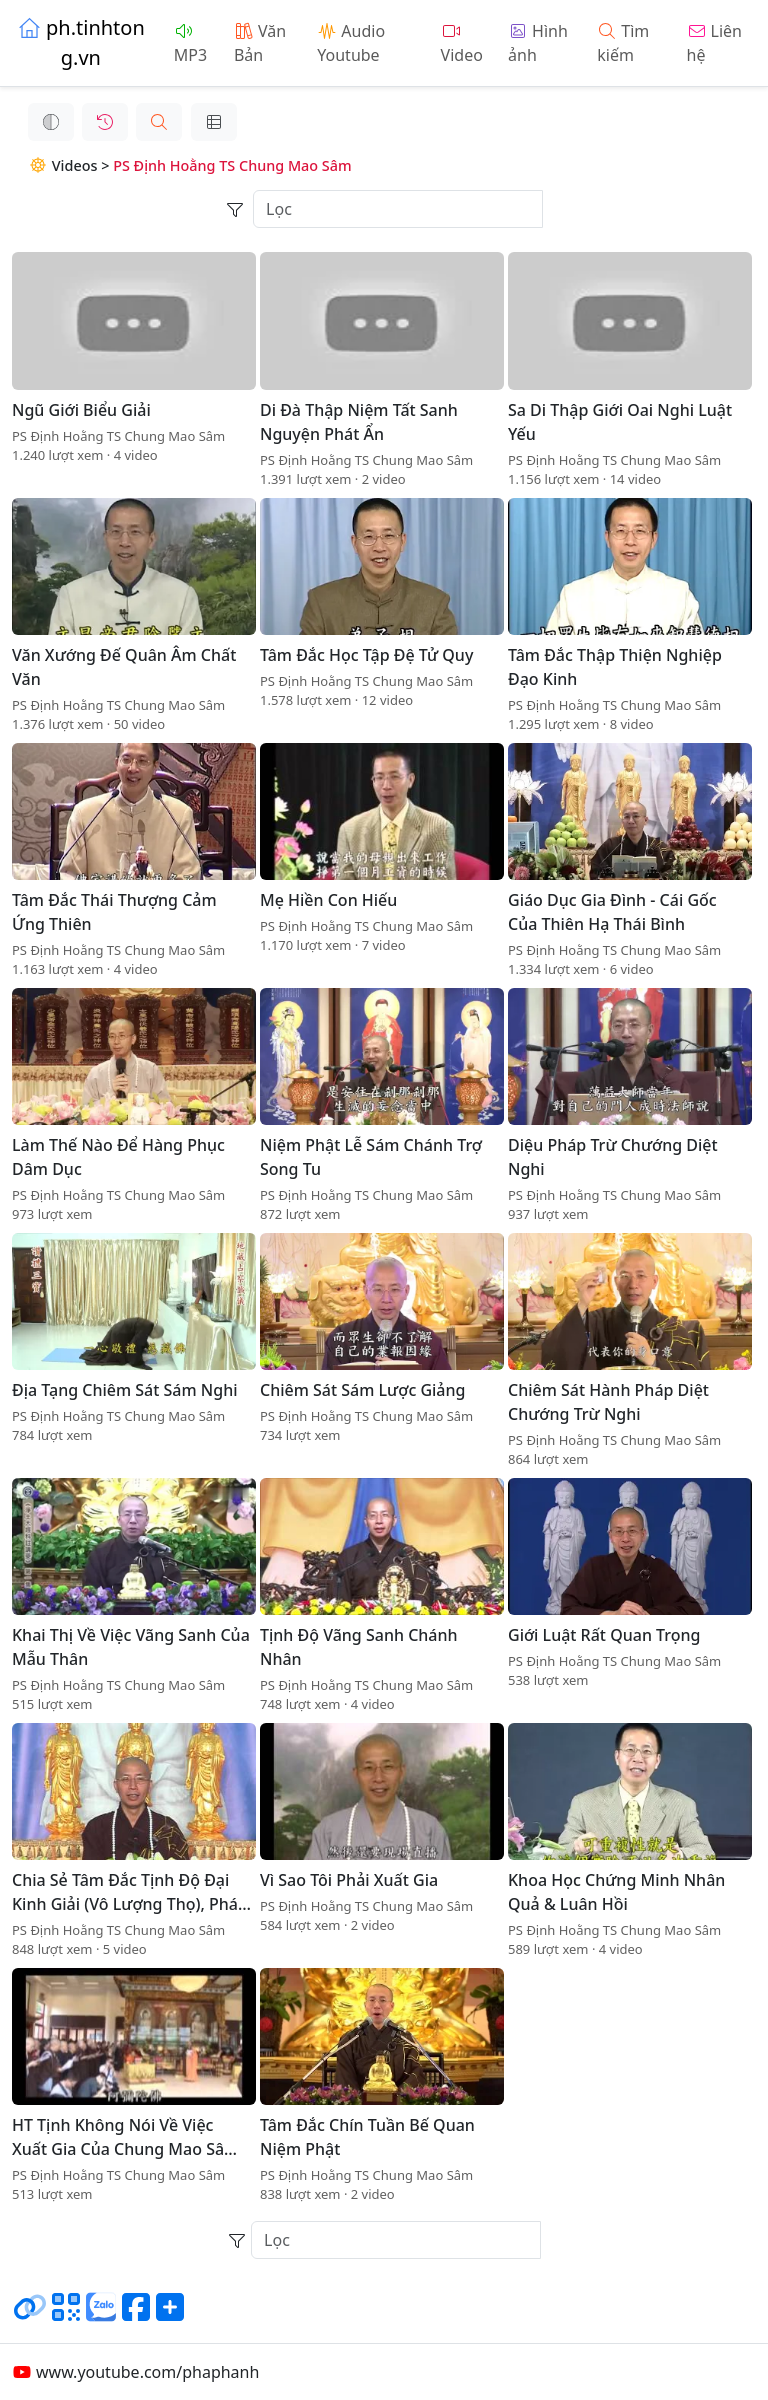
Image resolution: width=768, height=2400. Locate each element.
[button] (143, 122)
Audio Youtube (351, 43)
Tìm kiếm (623, 43)
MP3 (190, 44)
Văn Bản (260, 43)
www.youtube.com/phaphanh (135, 2372)
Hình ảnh (538, 43)
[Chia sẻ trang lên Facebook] (136, 2315)
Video (462, 44)
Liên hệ (714, 43)
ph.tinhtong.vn (81, 42)
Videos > (54, 165)
